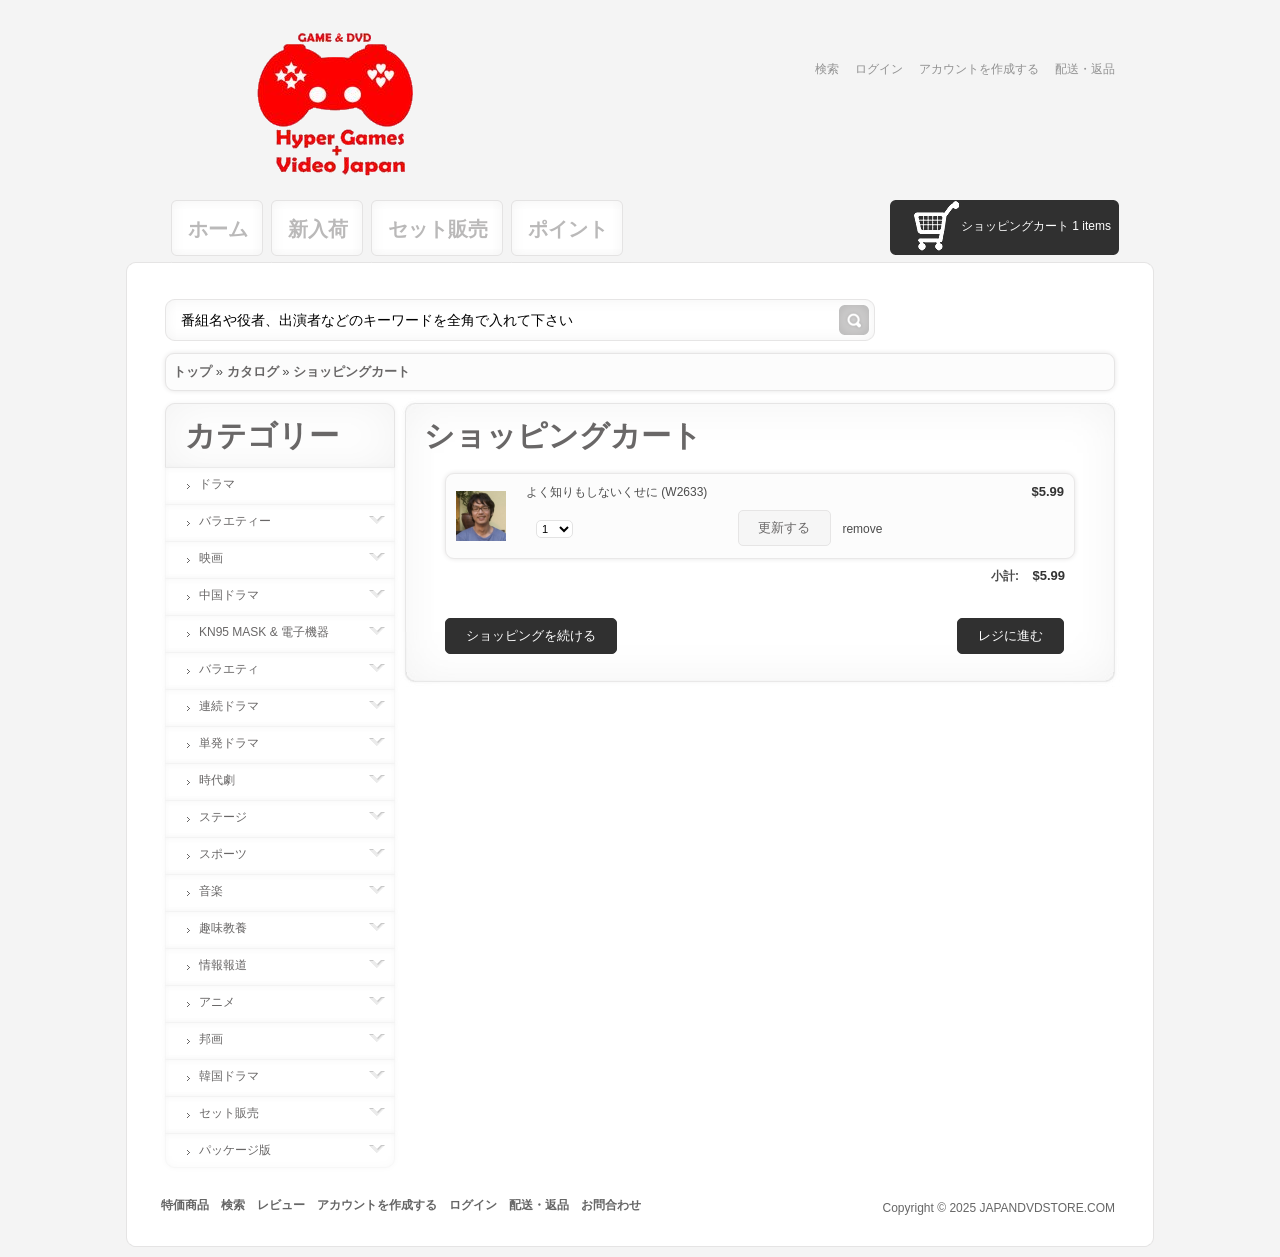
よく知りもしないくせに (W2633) (616, 492)
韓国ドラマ (239, 1076)
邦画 (221, 1039)
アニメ (227, 1002)
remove (862, 529)
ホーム (218, 229)
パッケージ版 (245, 1150)
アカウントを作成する (979, 69)
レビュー (281, 1205)
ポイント (568, 229)
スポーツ (233, 854)
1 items (1091, 226)
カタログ (253, 371)
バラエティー (245, 521)
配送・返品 (1085, 69)
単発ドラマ (239, 743)
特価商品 (185, 1205)
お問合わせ (611, 1205)
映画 (221, 558)
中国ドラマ (239, 595)
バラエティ (239, 669)
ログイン (879, 69)
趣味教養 (233, 928)
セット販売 (438, 229)
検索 (827, 69)
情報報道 (233, 965)
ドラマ (217, 484)
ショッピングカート (351, 371)
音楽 (221, 891)
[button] (785, 528)
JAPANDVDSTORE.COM (1047, 1208)
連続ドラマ (239, 706)
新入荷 (318, 229)
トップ (192, 371)
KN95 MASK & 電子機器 (274, 632)
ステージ (233, 817)
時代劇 (227, 780)
